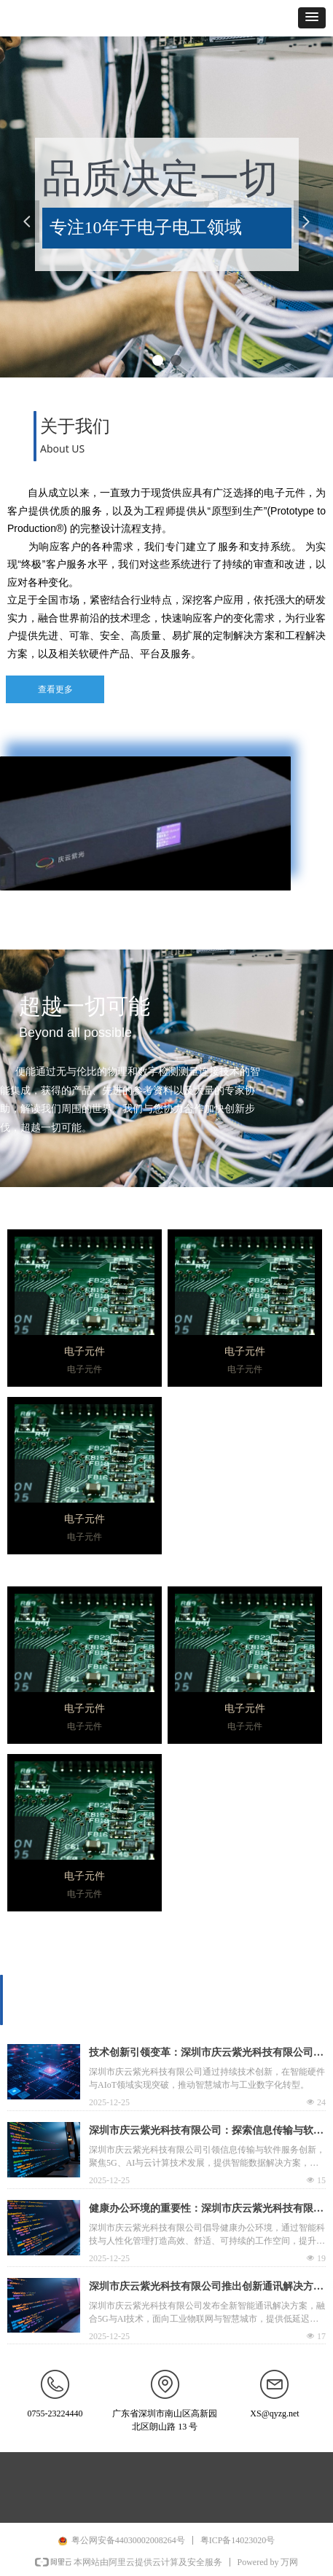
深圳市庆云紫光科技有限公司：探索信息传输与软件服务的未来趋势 (206, 2132)
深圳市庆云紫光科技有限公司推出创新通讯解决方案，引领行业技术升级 (201, 2288)
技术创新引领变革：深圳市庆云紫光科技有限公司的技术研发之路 (206, 2054)
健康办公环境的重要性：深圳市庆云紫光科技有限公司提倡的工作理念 (206, 2210)
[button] (312, 17)
